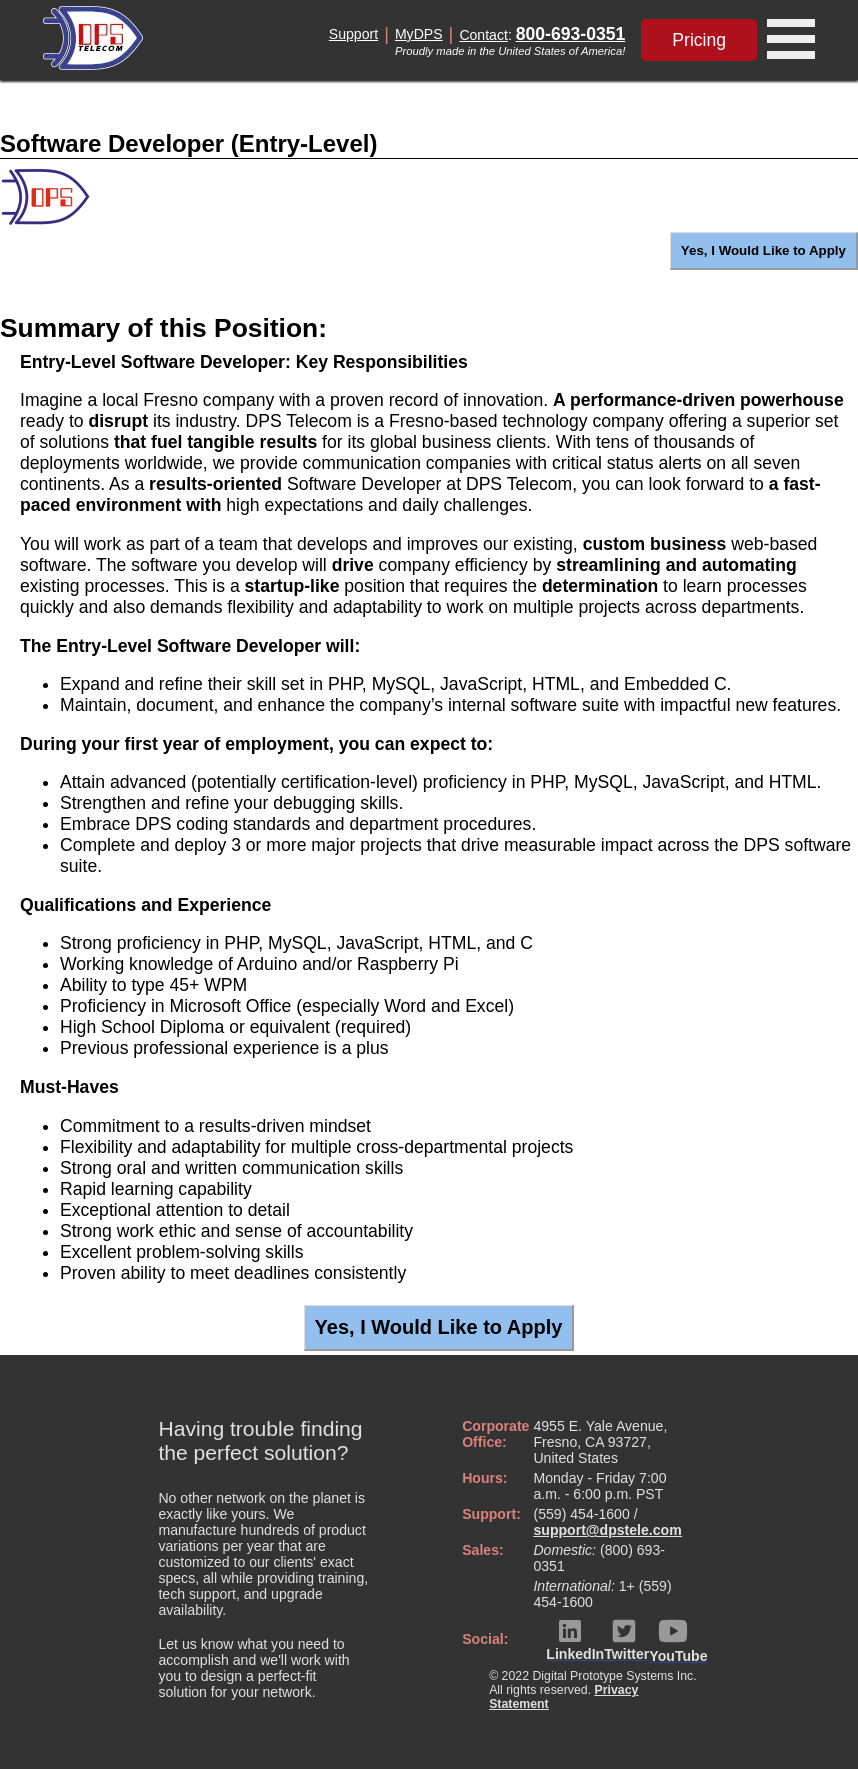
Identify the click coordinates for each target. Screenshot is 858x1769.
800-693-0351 (571, 34)
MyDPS (419, 34)
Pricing (699, 40)
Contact (483, 35)
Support (353, 34)
